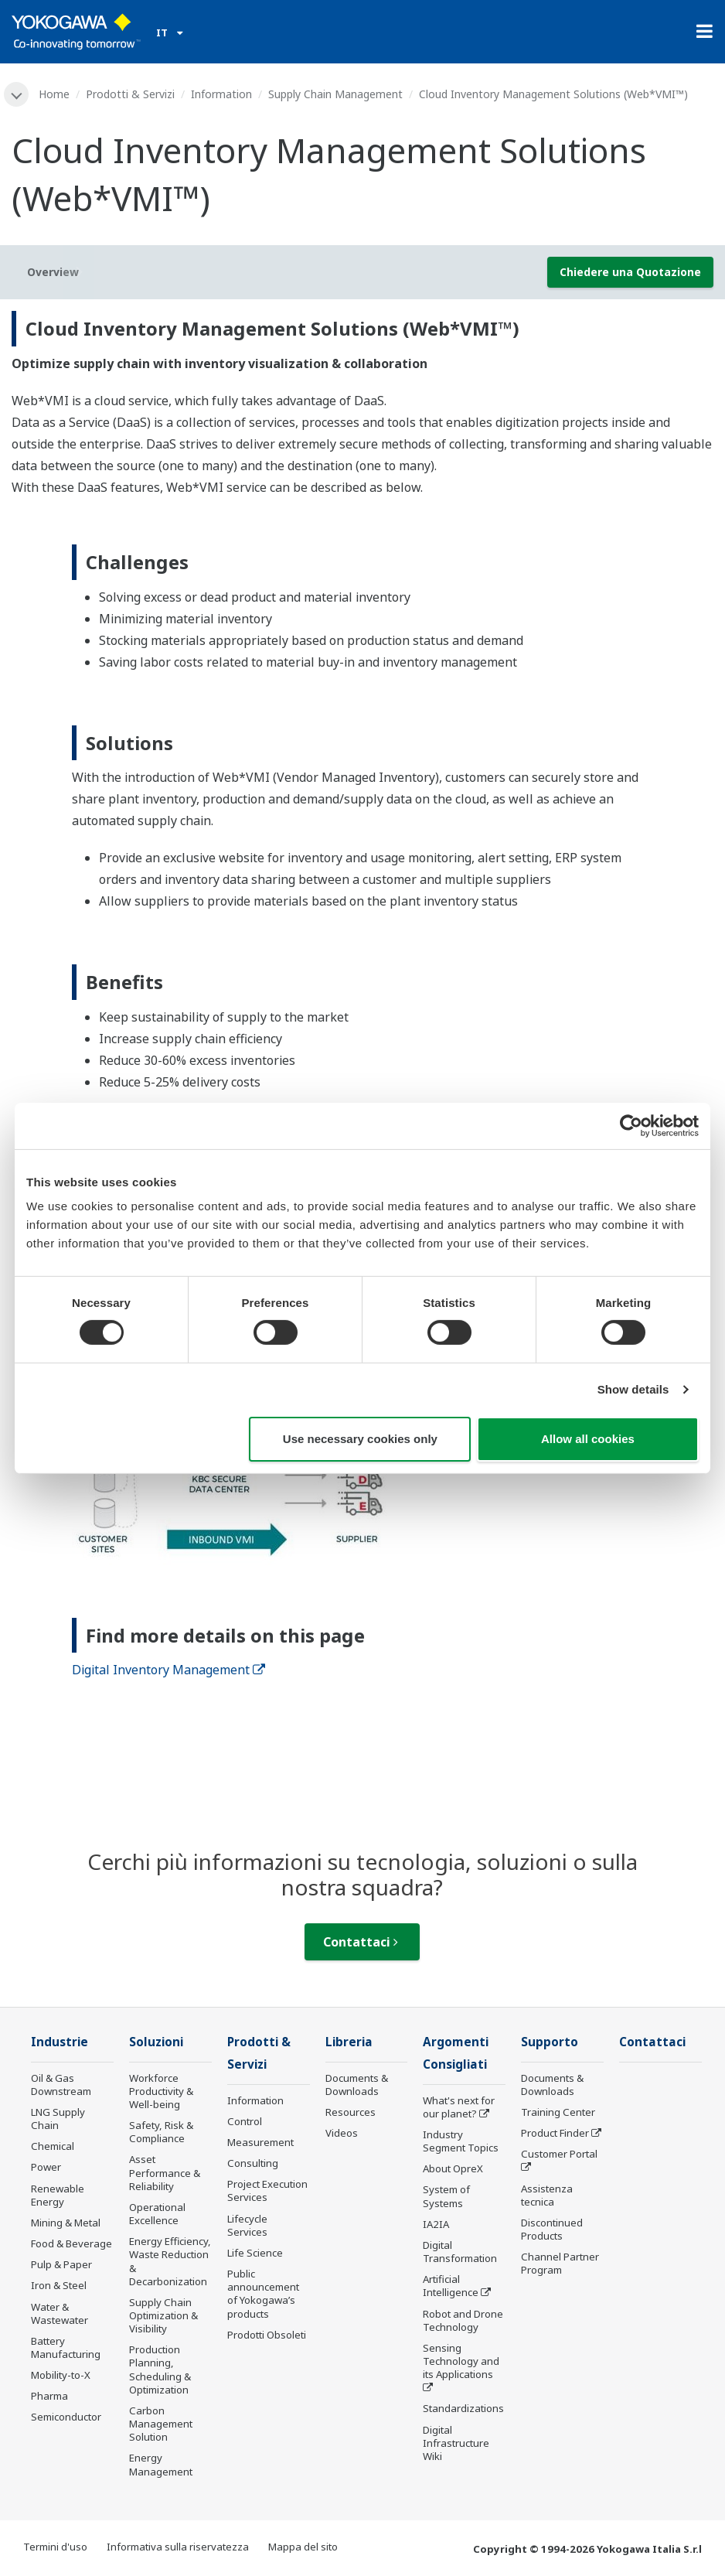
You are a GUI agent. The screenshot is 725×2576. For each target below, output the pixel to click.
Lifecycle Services (247, 2225)
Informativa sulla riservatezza (178, 2547)
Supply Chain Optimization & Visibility (163, 2315)
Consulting (252, 2163)
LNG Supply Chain (58, 2118)
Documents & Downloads (356, 2084)
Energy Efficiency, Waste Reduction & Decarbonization (170, 2261)
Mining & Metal (65, 2223)
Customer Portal (559, 2154)
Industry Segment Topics (461, 2141)
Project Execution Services (267, 2190)
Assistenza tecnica (547, 2195)
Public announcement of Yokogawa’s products (263, 2293)
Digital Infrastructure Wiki (456, 2443)
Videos (341, 2133)
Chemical (52, 2146)
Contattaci (360, 1941)
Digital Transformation (460, 2251)
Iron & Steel (59, 2285)
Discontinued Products (552, 2229)
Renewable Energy (57, 2195)
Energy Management (160, 2464)
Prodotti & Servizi (130, 94)
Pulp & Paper (61, 2264)
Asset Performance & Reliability (164, 2172)
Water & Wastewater (59, 2313)
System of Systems (446, 2195)
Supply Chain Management (335, 94)
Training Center (558, 2112)
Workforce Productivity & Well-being (161, 2091)
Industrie (59, 2042)
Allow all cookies (588, 1438)
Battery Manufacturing (65, 2347)
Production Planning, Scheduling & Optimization (160, 2369)
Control (244, 2121)
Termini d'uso (55, 2547)
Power (46, 2167)
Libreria (349, 2042)
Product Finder (555, 2133)
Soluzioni (156, 2042)
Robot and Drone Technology (463, 2320)
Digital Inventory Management (168, 1669)
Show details (633, 1389)
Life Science (255, 2253)
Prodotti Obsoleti (266, 2335)
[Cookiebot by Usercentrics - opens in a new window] (631, 1125)
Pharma (49, 2396)
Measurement (260, 2142)
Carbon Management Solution (160, 2424)
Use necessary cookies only (360, 1438)
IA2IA (436, 2224)
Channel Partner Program (560, 2263)
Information (221, 94)
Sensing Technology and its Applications (461, 2361)
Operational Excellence (157, 2213)
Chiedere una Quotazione (630, 271)
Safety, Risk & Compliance (161, 2131)
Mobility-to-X (60, 2375)
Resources (350, 2112)
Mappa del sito (303, 2547)
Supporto (549, 2042)
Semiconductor (66, 2417)
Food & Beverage (71, 2243)
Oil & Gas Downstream (61, 2084)
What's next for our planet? (459, 2107)
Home (54, 94)
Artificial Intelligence (450, 2285)
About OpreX (453, 2168)
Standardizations (463, 2408)
